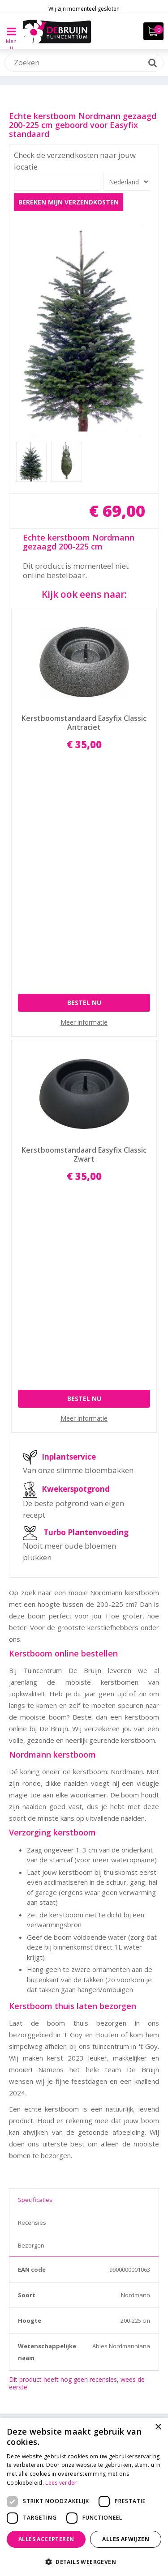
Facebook (73, 2407)
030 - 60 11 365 (84, 2377)
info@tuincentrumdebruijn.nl (84, 2388)
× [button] (158, 2427)
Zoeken (26, 2028)
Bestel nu (84, 781)
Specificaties (35, 1792)
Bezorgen (31, 1838)
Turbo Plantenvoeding (86, 1125)
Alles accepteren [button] (46, 2539)
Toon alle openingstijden (84, 2319)
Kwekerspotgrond (76, 1082)
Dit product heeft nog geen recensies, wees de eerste (77, 1976)
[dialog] (84, 2497)
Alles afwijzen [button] (125, 2539)
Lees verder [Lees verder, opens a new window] (61, 2483)
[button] (84, 2561)
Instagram (91, 2407)
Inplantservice (69, 1049)
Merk (22, 2111)
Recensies (32, 1815)
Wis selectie (143, 2071)
